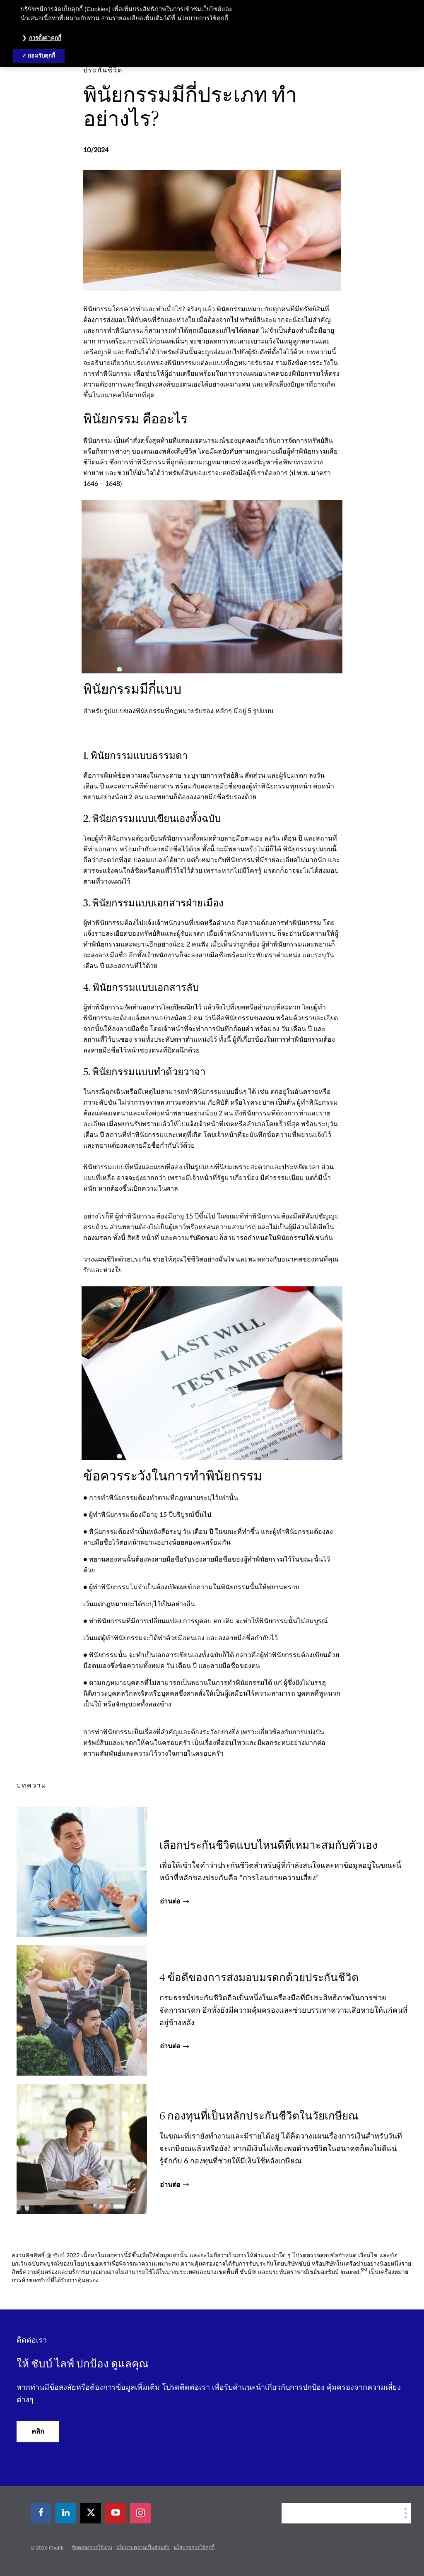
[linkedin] (65, 2513)
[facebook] (41, 2513)
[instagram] (140, 2513)
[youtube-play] (115, 2513)
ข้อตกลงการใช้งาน (92, 2547)
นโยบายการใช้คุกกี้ (193, 2547)
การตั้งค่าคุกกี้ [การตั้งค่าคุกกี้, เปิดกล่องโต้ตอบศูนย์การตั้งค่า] (45, 38)
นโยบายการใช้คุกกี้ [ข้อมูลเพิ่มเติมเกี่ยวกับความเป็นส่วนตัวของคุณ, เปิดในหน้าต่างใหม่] (202, 18)
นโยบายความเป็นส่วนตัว (143, 2547)
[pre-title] (103, 70)
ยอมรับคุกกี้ (41, 56)
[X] (90, 2513)
